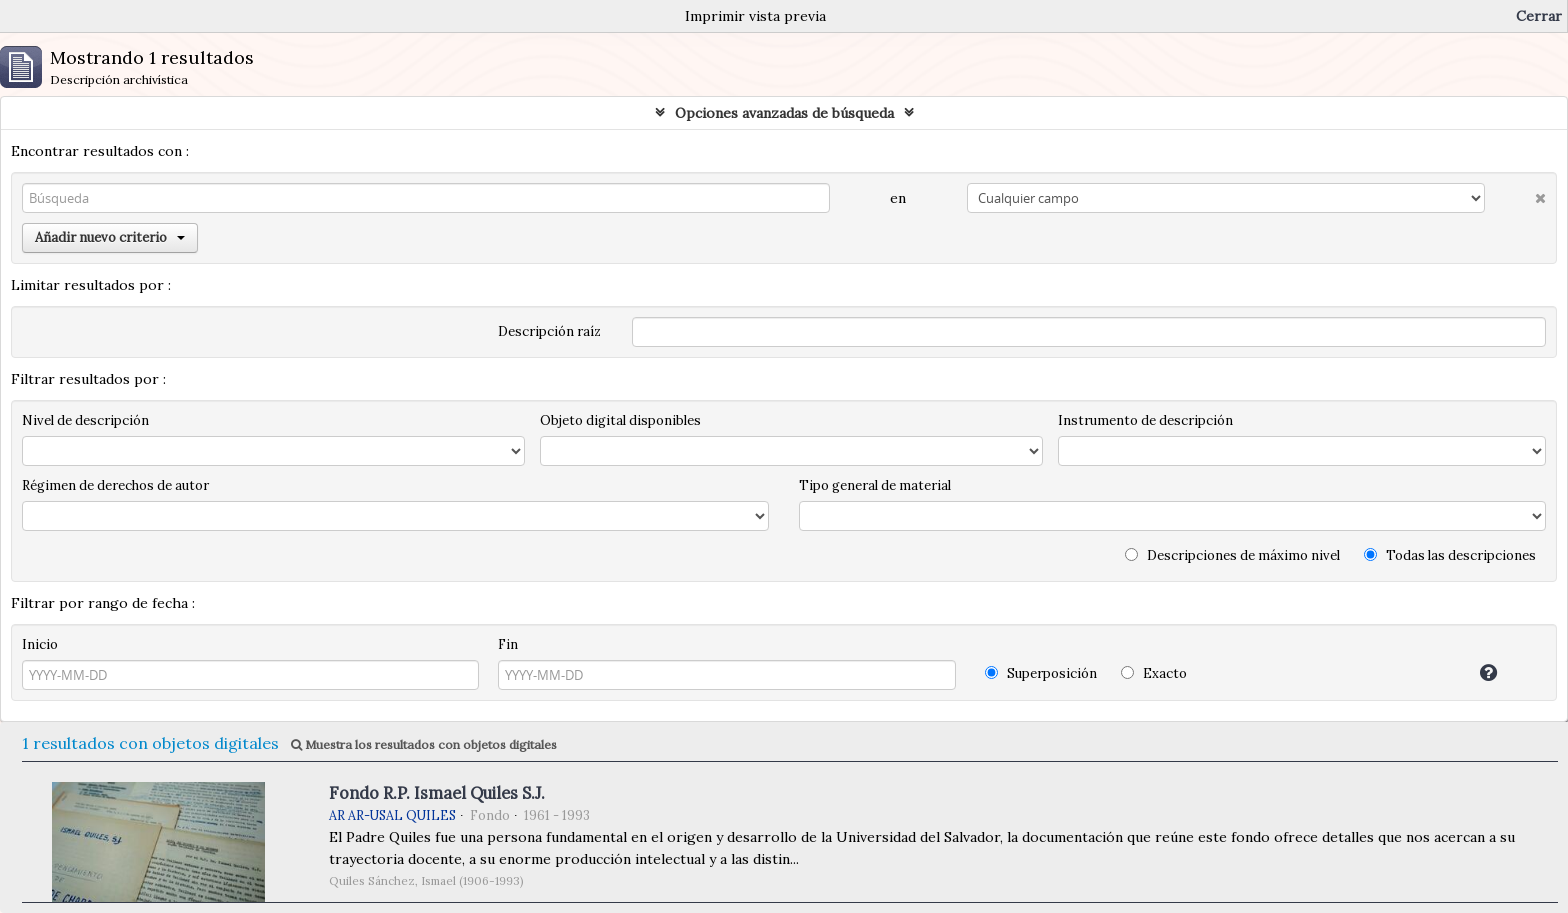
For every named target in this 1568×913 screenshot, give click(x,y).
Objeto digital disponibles (620, 420)
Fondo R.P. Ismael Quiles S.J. (437, 793)
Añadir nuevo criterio (110, 237)
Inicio (40, 644)
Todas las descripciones (1450, 555)
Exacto (1154, 673)
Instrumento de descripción (1145, 420)
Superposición (1041, 673)
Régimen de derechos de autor (115, 485)
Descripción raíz (549, 331)
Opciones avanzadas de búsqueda (784, 113)
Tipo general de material (875, 485)
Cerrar (1539, 16)
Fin (508, 644)
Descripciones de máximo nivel (1232, 555)
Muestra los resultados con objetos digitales (424, 744)
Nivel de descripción (85, 420)
